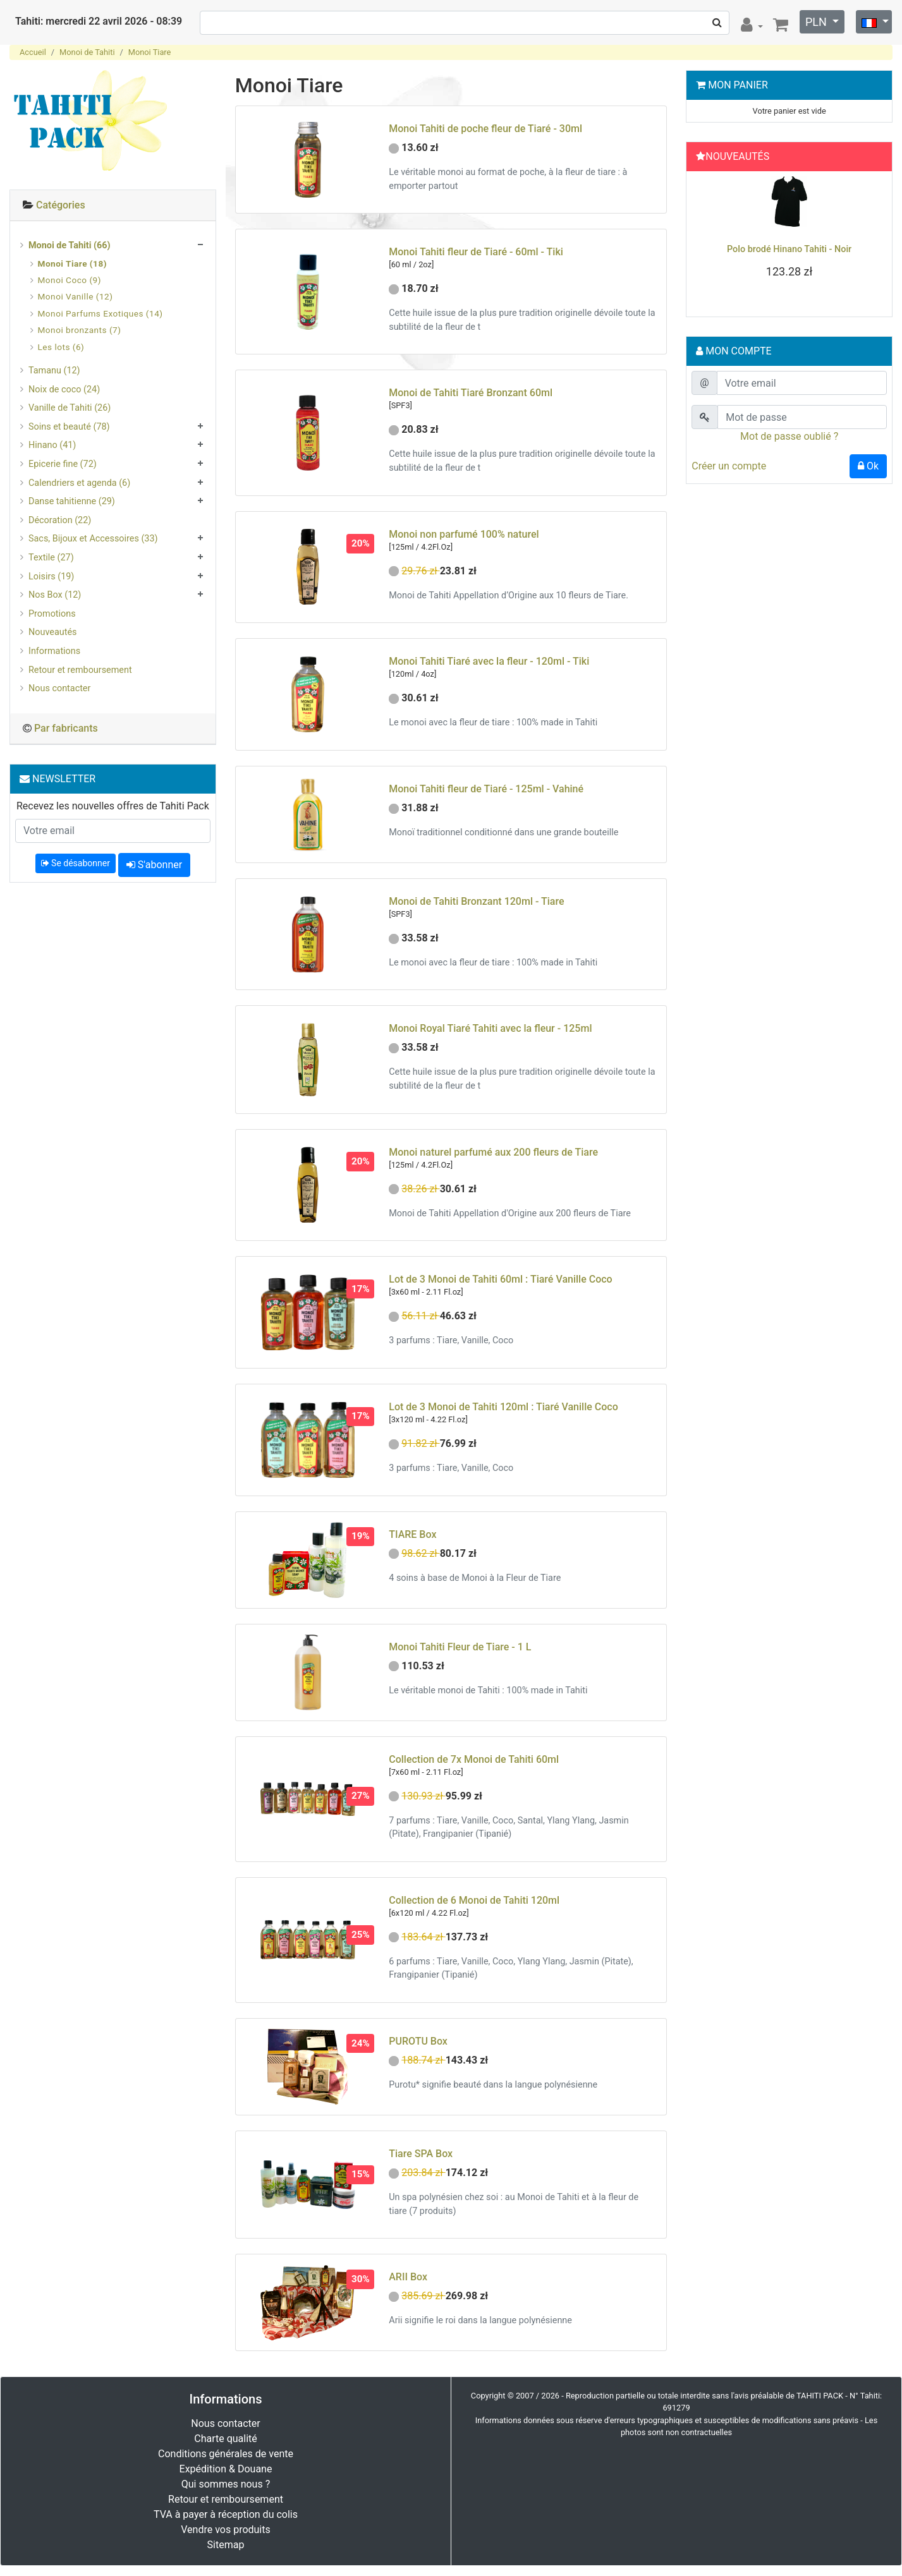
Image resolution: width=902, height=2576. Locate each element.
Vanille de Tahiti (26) (69, 407)
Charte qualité (225, 2439)
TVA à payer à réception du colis (226, 2514)
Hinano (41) (52, 445)
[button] (706, 240)
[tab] (113, 205)
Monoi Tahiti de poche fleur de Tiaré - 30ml (485, 129)
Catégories (60, 205)
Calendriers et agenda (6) (79, 483)
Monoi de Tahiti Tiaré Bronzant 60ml (470, 393)
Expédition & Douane (226, 2469)
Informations (54, 651)
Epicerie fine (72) (62, 464)
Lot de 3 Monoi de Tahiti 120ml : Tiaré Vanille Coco (503, 1407)
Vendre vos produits (226, 2530)
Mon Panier (738, 85)
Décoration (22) (59, 520)
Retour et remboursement (80, 670)
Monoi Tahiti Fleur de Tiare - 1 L (460, 1647)
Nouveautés (52, 632)
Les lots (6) (61, 347)
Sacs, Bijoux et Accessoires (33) (93, 538)
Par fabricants (66, 728)
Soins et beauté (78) (69, 426)
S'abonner (154, 865)
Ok (868, 466)
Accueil (33, 52)
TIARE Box (412, 1534)
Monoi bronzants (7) (79, 330)
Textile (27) (51, 557)
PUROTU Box (418, 2041)
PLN (817, 21)
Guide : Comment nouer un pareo (789, 249)
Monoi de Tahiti (86, 52)
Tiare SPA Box (421, 2154)
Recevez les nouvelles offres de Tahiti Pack (112, 806)
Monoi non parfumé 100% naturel (464, 534)
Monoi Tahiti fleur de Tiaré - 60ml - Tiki (476, 252)
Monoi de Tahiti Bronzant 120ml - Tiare (476, 901)
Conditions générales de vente (225, 2454)
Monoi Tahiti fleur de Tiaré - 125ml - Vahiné (486, 789)
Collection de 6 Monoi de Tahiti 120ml (474, 1900)
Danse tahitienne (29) (71, 501)
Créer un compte (729, 466)
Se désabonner (75, 863)
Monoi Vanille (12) (75, 296)
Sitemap (226, 2545)
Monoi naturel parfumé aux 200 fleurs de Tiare (493, 1152)
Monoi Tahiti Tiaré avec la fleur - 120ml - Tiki (489, 661)
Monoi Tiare (149, 52)
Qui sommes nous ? (225, 2484)
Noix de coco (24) (64, 389)
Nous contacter (59, 688)
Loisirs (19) (51, 576)
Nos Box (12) (54, 595)
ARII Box (408, 2277)
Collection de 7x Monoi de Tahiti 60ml (474, 1759)
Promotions (52, 613)
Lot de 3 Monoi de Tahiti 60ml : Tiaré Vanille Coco (500, 1279)
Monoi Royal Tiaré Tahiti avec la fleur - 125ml (490, 1028)
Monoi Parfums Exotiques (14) (100, 313)
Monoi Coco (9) (69, 280)
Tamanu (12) (54, 370)
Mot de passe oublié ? (789, 436)
